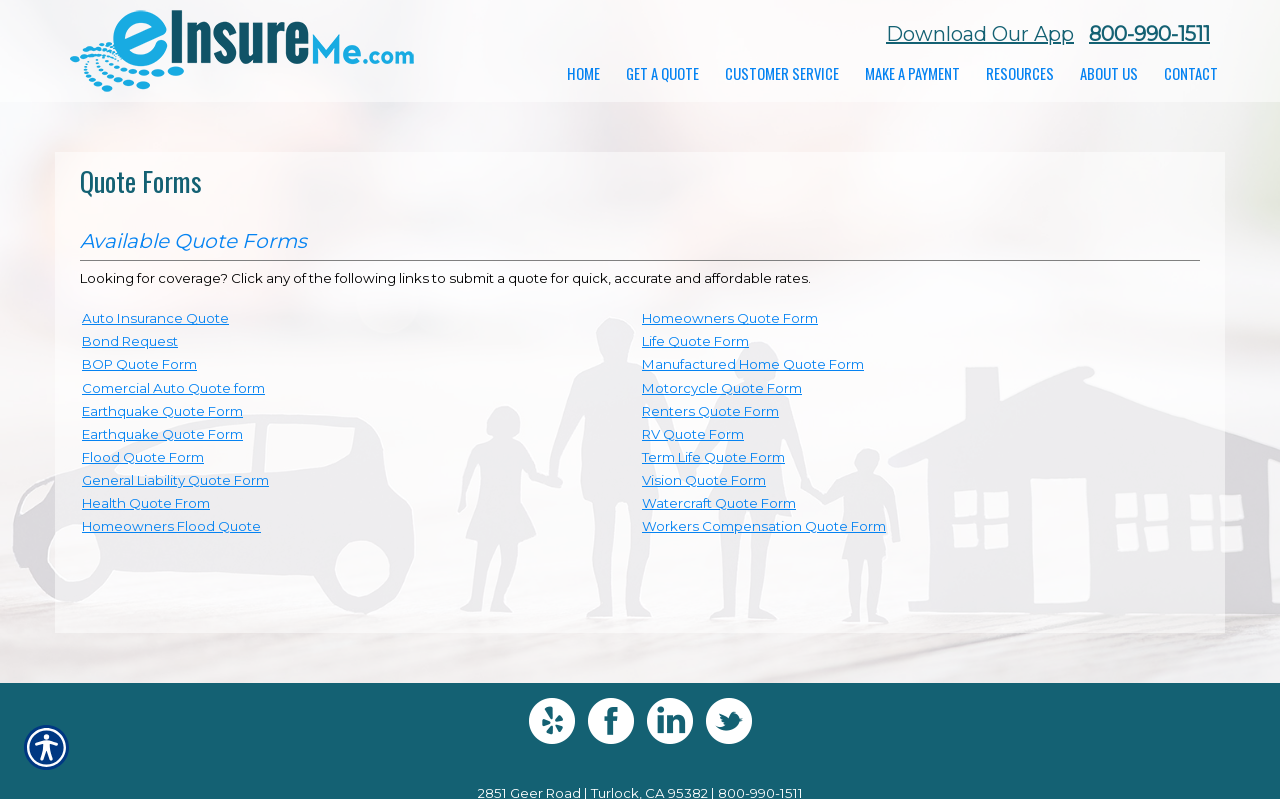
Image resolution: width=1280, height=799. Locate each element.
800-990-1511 (1149, 34)
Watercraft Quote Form (719, 503)
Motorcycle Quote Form (722, 388)
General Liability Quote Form (175, 480)
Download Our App (980, 34)
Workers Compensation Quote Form (764, 526)
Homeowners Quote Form (730, 318)
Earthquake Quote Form (162, 411)
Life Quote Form (695, 341)
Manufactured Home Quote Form (753, 364)
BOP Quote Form (139, 364)
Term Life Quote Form (713, 457)
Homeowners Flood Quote (171, 526)
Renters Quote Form (710, 411)
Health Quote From (146, 503)
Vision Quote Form (704, 480)
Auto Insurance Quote (155, 318)
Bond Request (130, 341)
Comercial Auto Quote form (173, 388)
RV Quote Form (693, 434)
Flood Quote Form (143, 457)
